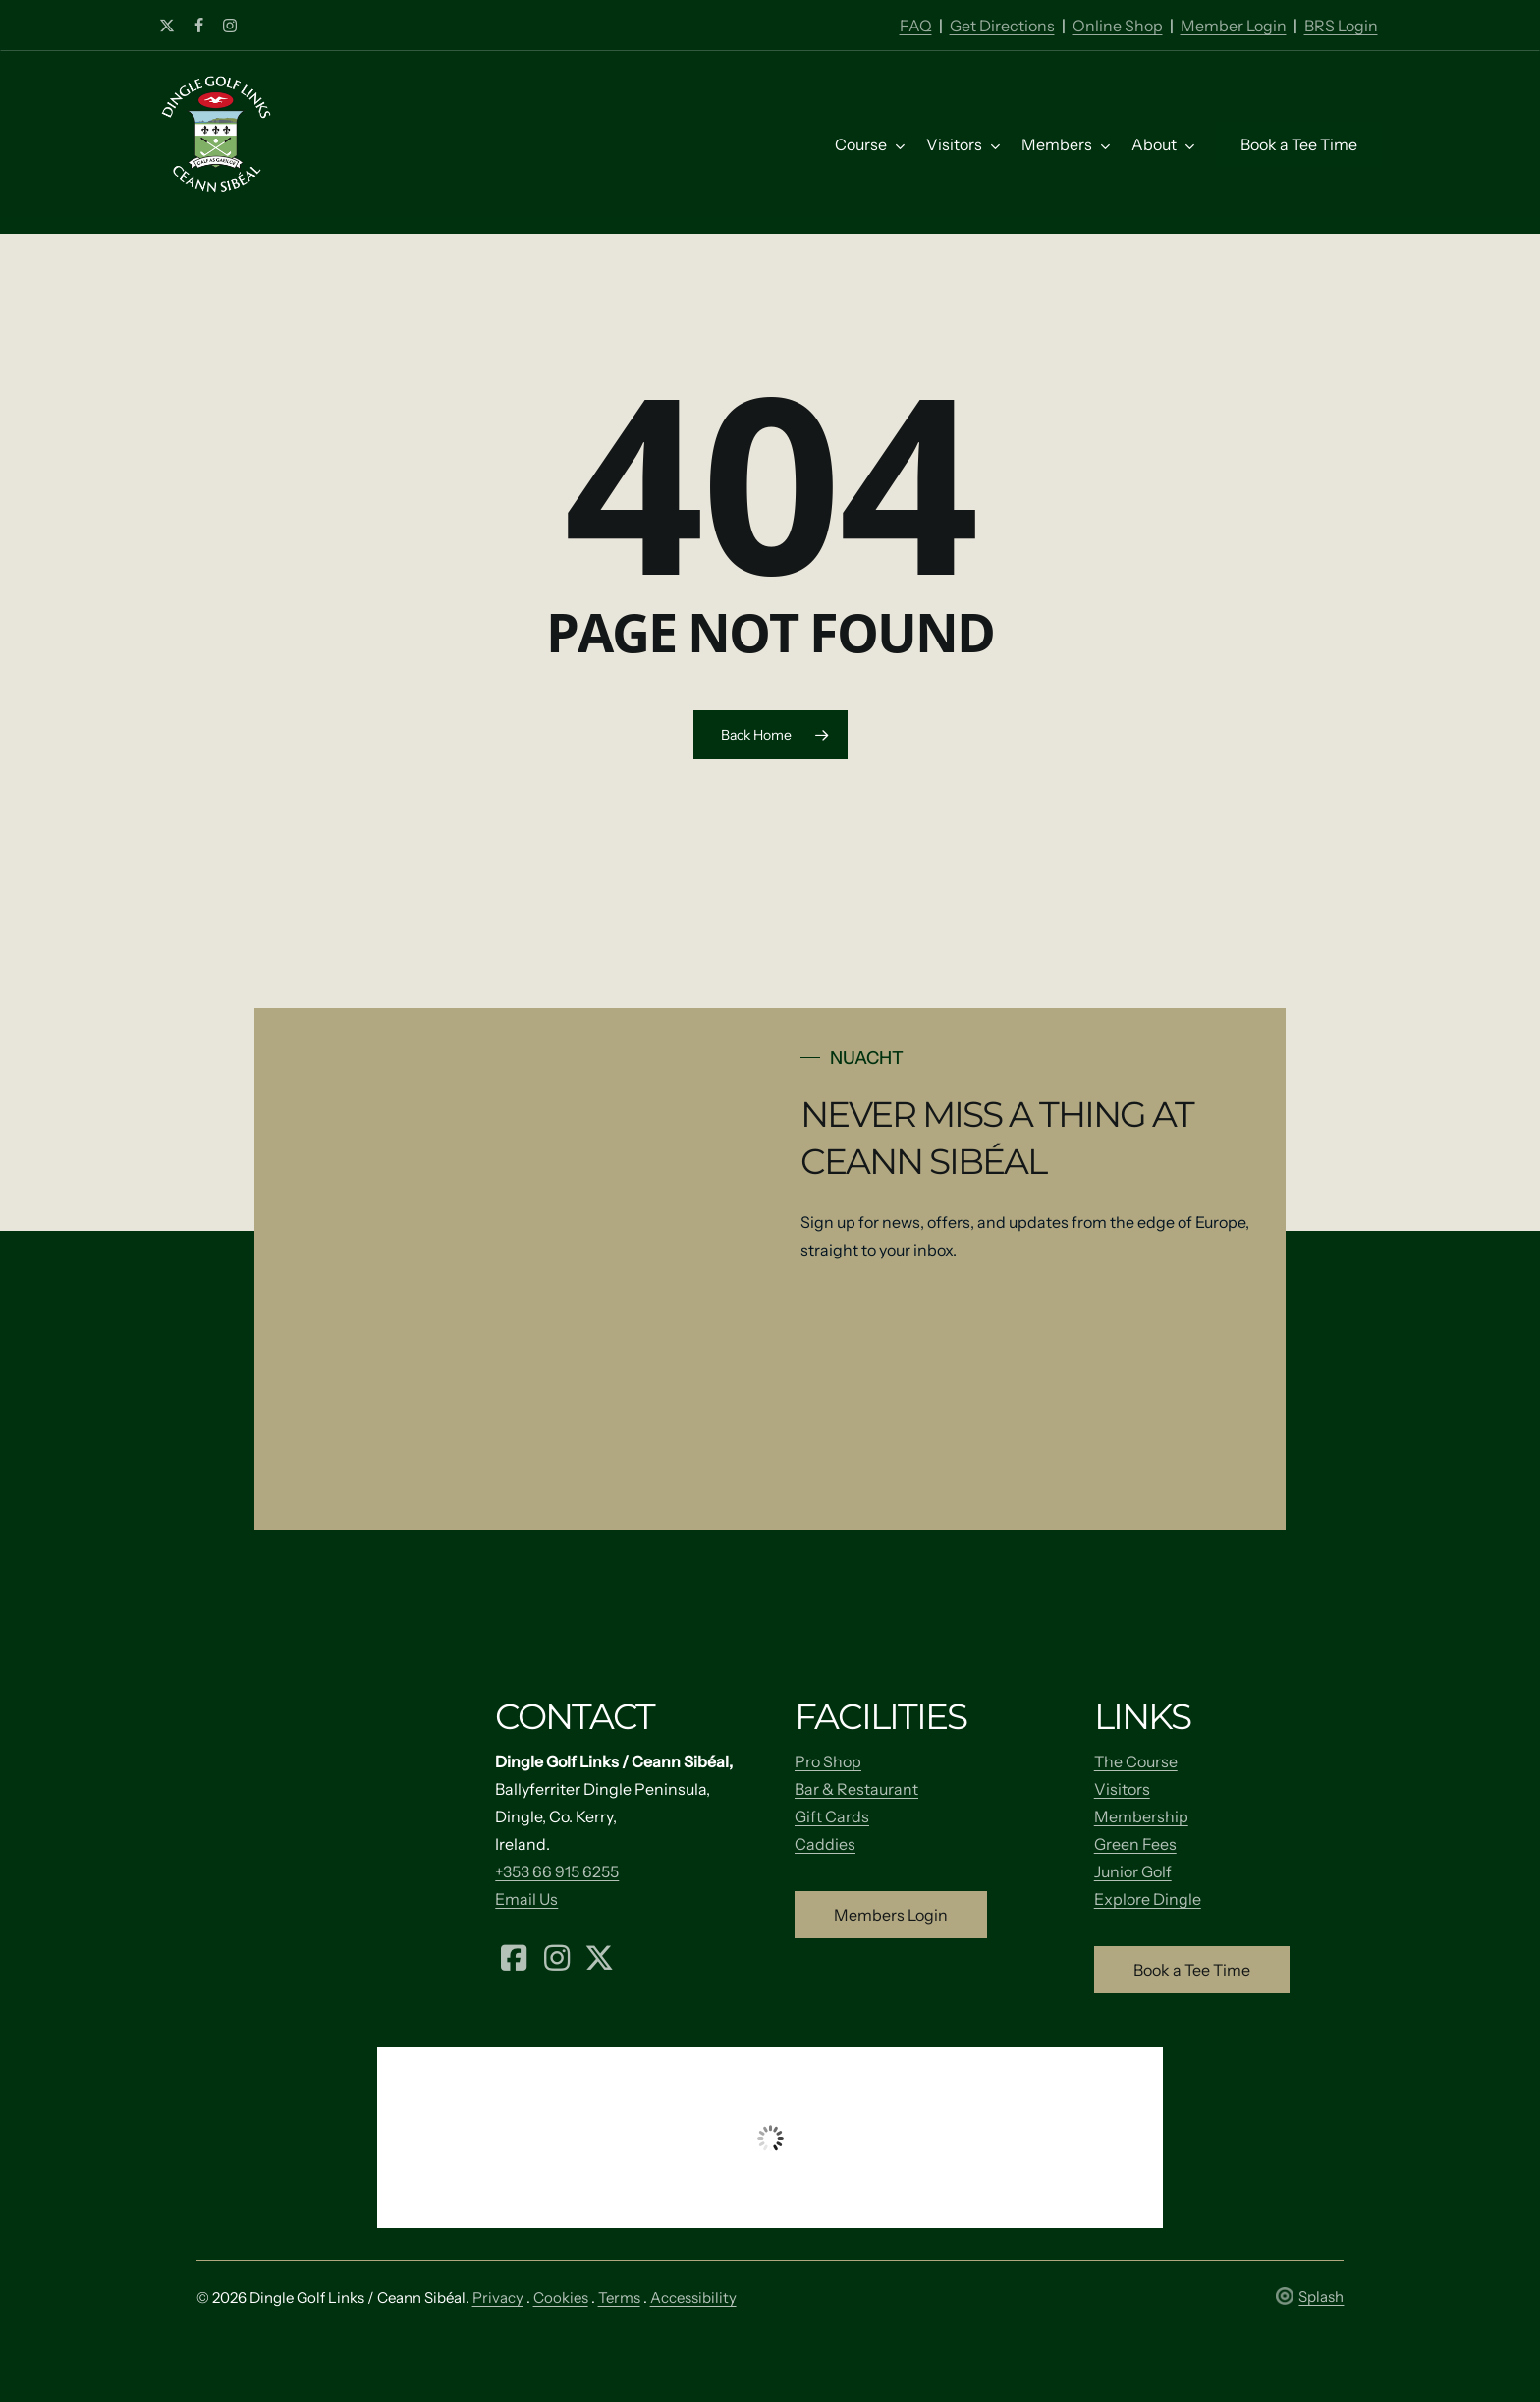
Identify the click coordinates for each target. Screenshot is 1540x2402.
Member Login (1234, 25)
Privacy (497, 2297)
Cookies (560, 2297)
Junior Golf (1133, 1871)
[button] (891, 1914)
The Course (1136, 1761)
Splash (1310, 2296)
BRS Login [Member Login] (1341, 25)
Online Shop (1117, 25)
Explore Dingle (1147, 1899)
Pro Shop (828, 1761)
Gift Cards (832, 1816)
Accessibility (693, 2297)
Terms (619, 2297)
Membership (1141, 1816)
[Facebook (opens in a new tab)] (513, 1956)
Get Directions (1002, 25)
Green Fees (1135, 1844)
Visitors (1122, 1789)
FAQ (916, 25)
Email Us (526, 1899)
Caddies (825, 1844)
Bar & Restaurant (856, 1789)
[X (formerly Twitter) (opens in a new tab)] (599, 1956)
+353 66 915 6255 (557, 1871)
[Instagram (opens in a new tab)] (557, 1956)
